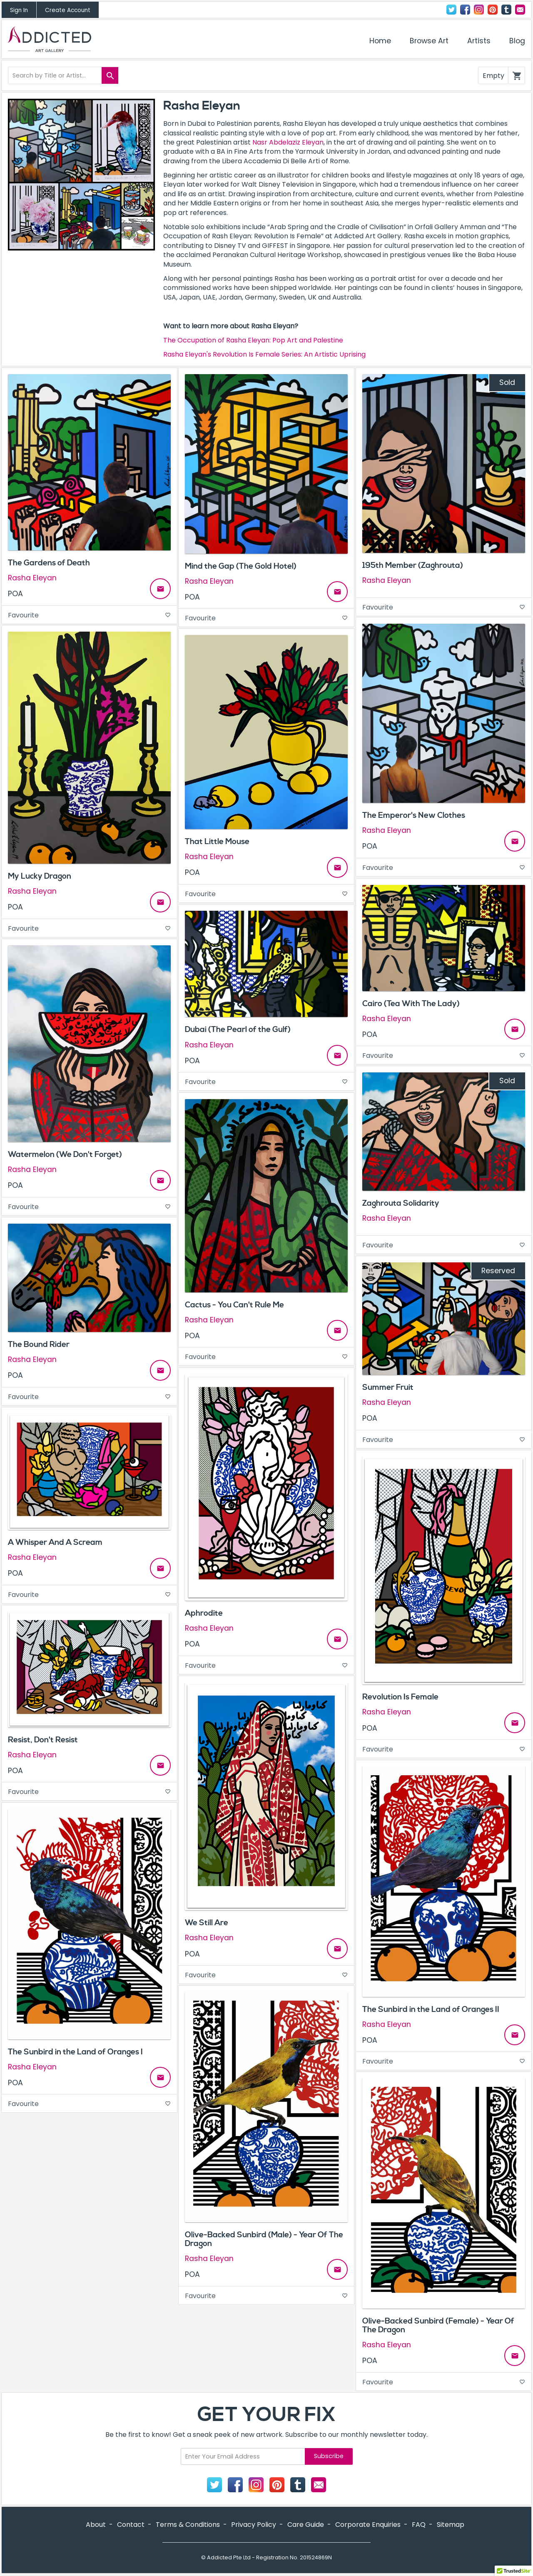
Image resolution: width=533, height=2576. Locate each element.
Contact (520, 10)
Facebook (465, 10)
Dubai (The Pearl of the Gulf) (238, 1029)
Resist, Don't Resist (43, 1740)
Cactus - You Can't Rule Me (234, 1305)
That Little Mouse (217, 842)
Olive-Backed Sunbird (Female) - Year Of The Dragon (438, 2325)
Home (380, 41)
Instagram (479, 10)
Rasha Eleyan (32, 578)
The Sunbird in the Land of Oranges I (75, 2052)
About (96, 2524)
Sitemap (450, 2524)
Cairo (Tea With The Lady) (411, 1004)
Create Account (67, 10)
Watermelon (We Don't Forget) (65, 1154)
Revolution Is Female (400, 1697)
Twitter (451, 10)
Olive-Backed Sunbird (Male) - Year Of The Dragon (264, 2239)
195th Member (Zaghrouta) (412, 565)
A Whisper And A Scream (55, 1542)
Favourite (89, 615)
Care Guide (305, 2524)
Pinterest (493, 10)
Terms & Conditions (188, 2524)
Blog (517, 41)
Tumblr (506, 10)
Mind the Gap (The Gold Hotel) (240, 566)
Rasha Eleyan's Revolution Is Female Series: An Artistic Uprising (264, 354)
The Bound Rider (39, 1344)
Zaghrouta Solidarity (400, 1203)
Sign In (19, 10)
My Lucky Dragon (39, 876)
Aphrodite (204, 1613)
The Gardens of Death (49, 563)
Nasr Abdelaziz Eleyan (288, 142)
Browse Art (429, 41)
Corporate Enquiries (368, 2524)
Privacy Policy (253, 2524)
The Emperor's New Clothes (413, 815)
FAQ (419, 2524)
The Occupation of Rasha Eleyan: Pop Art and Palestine (253, 340)
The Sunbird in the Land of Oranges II (430, 2009)
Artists (479, 41)
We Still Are (206, 1923)
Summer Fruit (387, 1387)
